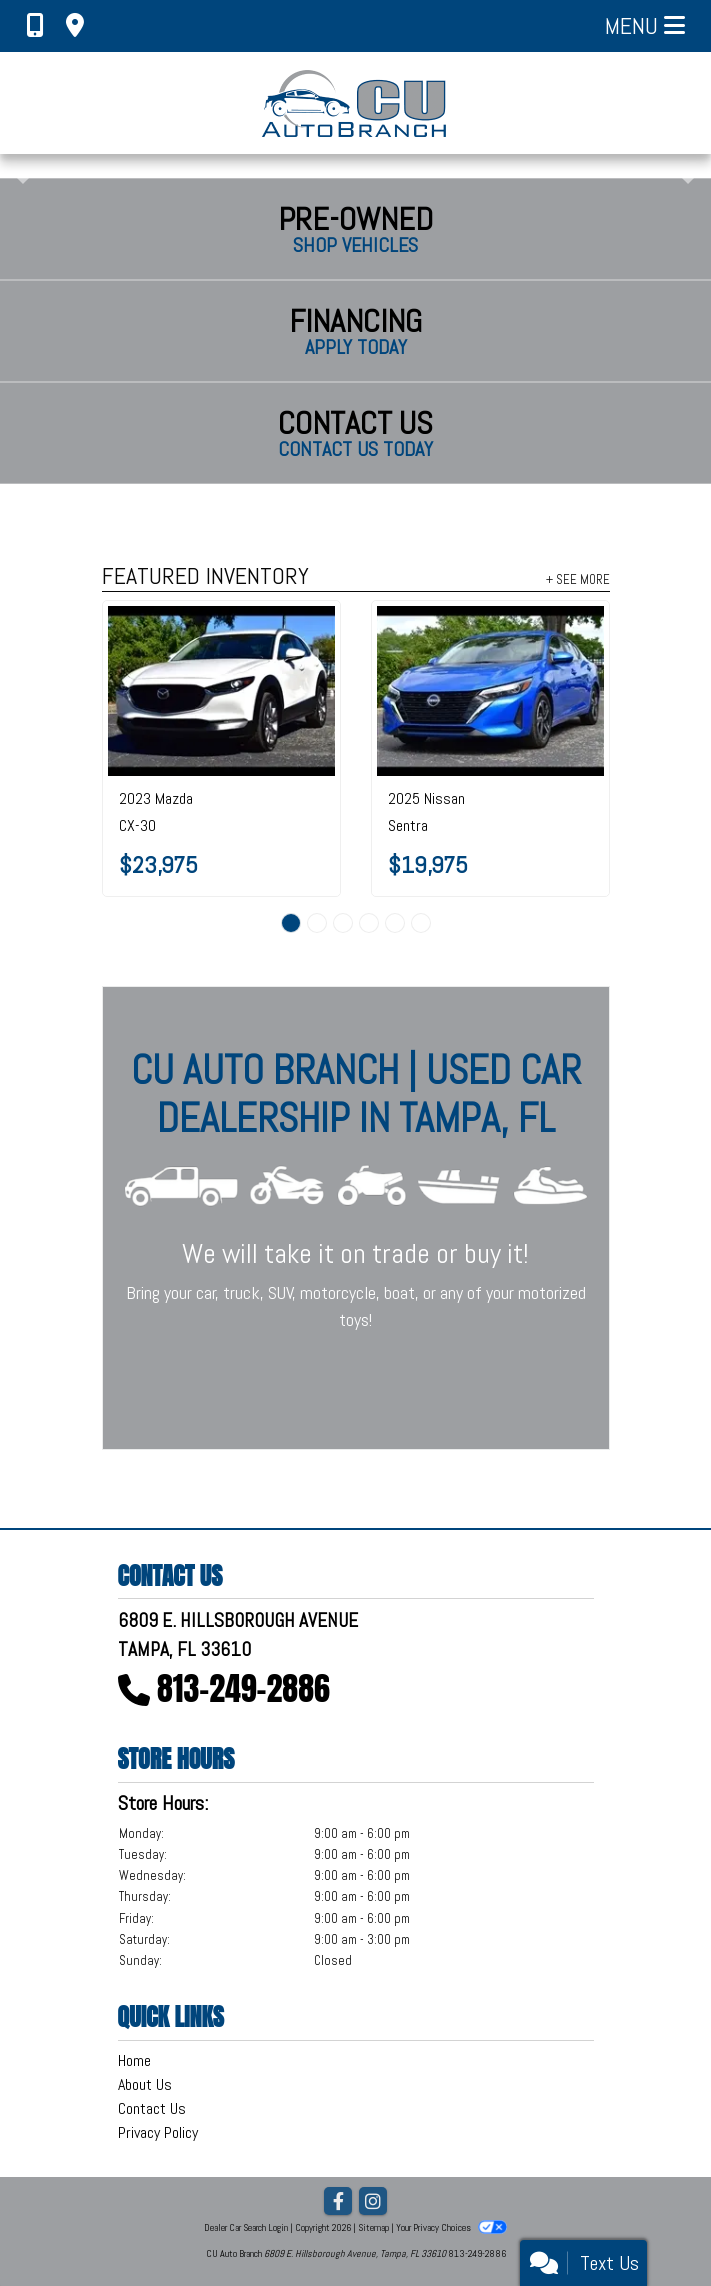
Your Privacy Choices (451, 2227)
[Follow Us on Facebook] (338, 2202)
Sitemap (373, 2227)
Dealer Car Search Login (246, 2227)
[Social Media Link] (373, 2202)
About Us (145, 2084)
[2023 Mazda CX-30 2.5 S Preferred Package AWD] (221, 691)
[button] (17, 166)
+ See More (578, 579)
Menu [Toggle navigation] (645, 25)
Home (134, 2060)
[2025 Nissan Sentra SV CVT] (490, 691)
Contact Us (152, 2108)
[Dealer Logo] (355, 103)
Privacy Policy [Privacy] (158, 2132)
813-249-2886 (243, 1688)
